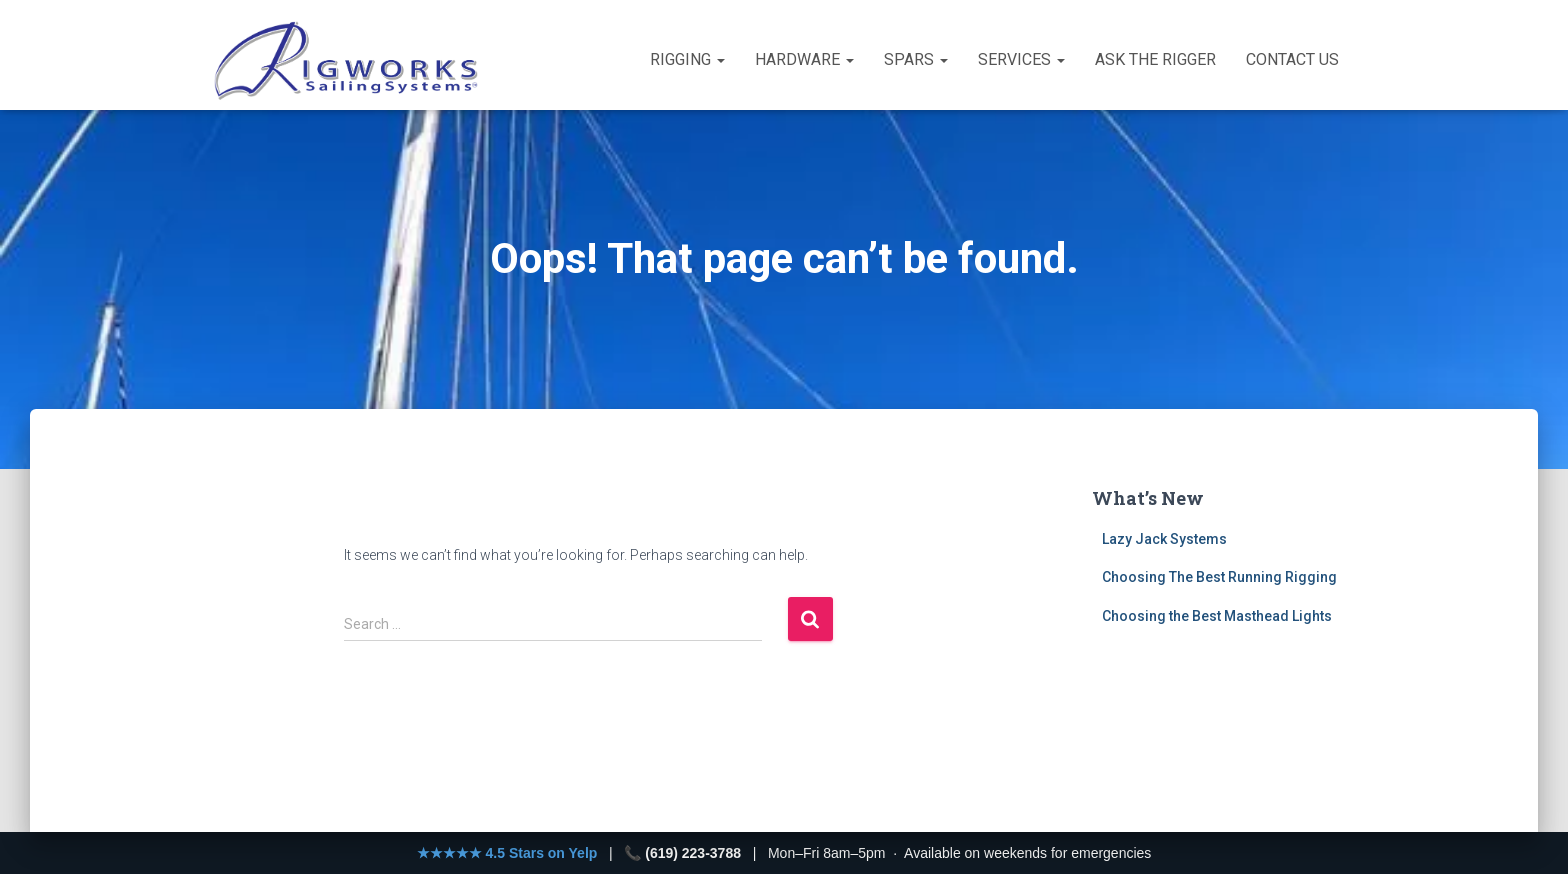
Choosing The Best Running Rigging (1219, 577)
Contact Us (1292, 59)
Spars (916, 59)
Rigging (687, 59)
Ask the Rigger (1155, 59)
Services (1021, 59)
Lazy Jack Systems (1164, 539)
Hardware (804, 59)
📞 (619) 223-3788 (682, 853)
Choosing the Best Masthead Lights (1217, 616)
